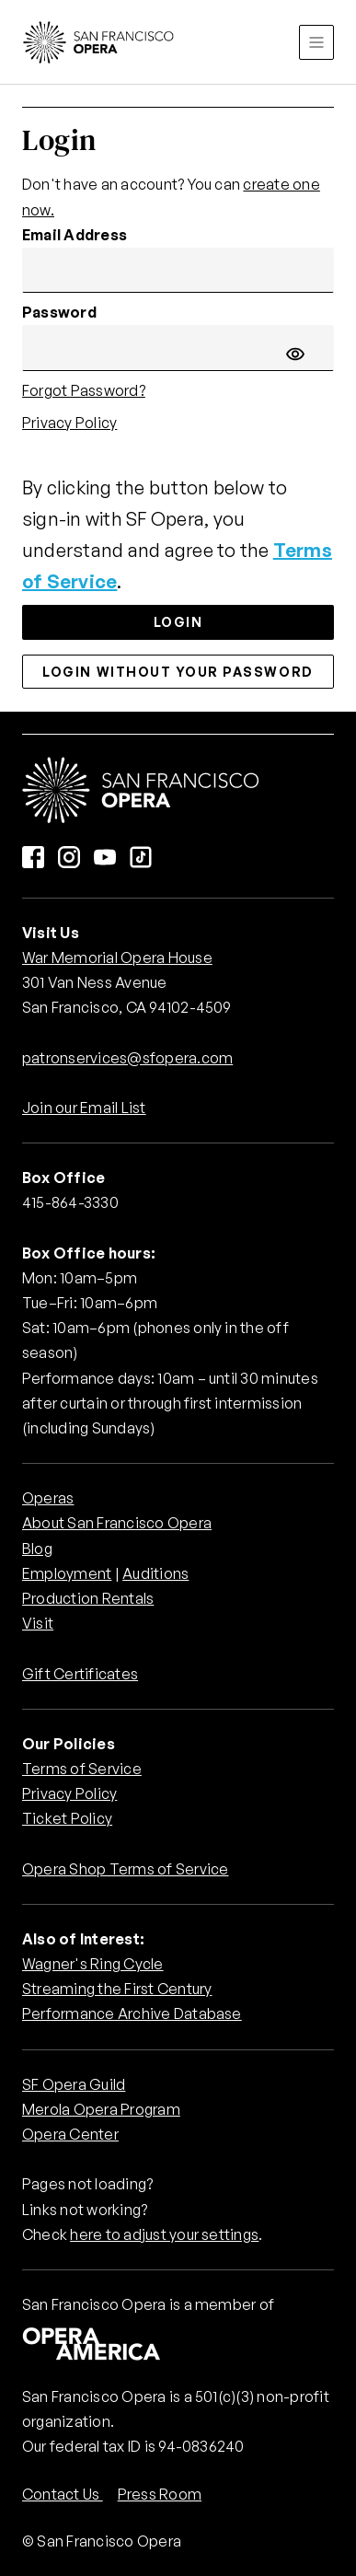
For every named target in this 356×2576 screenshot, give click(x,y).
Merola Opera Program (101, 2109)
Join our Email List (84, 1107)
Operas (48, 1498)
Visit (37, 1623)
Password (59, 312)
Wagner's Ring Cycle (93, 1964)
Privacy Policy (69, 422)
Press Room (159, 2494)
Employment (66, 1573)
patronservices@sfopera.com (127, 1058)
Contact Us (62, 2494)
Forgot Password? (83, 390)
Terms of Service (82, 1768)
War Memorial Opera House (117, 957)
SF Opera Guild (73, 2084)
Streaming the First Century (117, 1988)
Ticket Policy (67, 1818)
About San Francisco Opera (117, 1523)
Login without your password (177, 671)
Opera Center (70, 2134)
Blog (37, 1548)
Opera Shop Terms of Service (125, 1869)
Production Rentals (88, 1598)
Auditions (155, 1573)
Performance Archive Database (132, 2013)
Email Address (74, 235)
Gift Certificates (80, 1674)
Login (178, 622)
